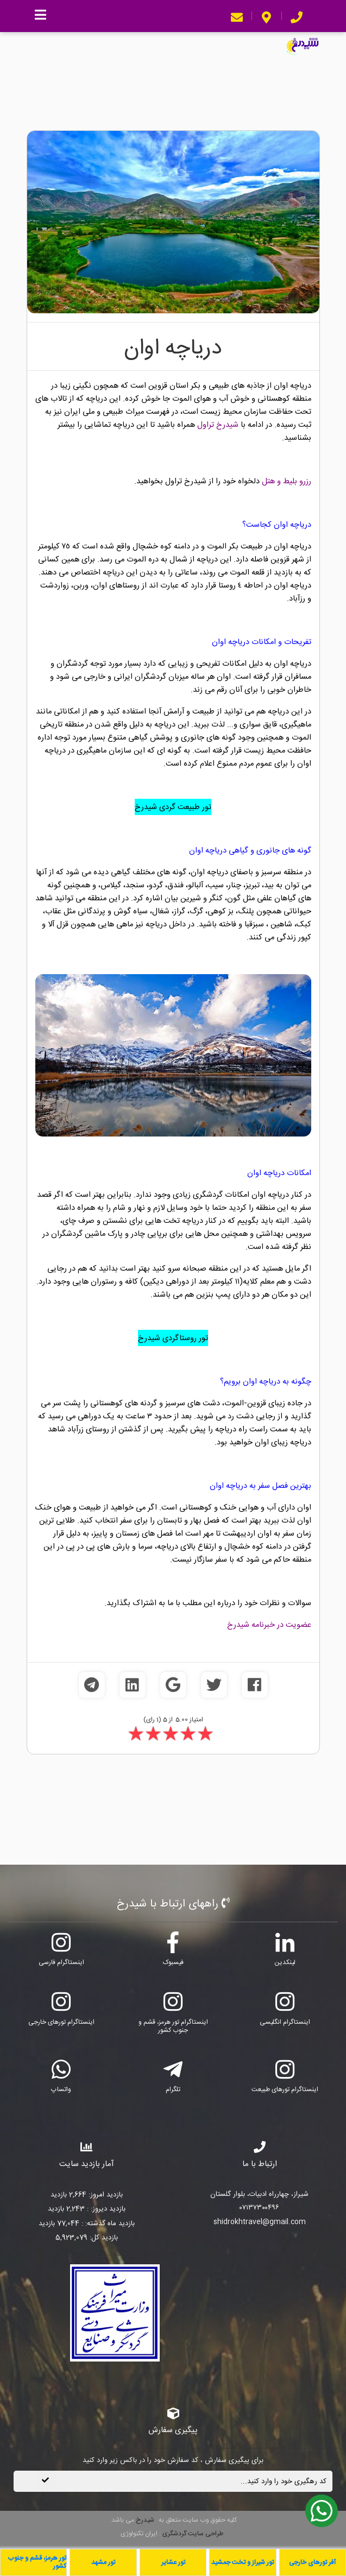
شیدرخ (145, 2520)
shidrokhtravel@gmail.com (259, 2222)
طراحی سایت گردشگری (192, 2533)
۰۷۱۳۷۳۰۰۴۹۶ (259, 2208)
